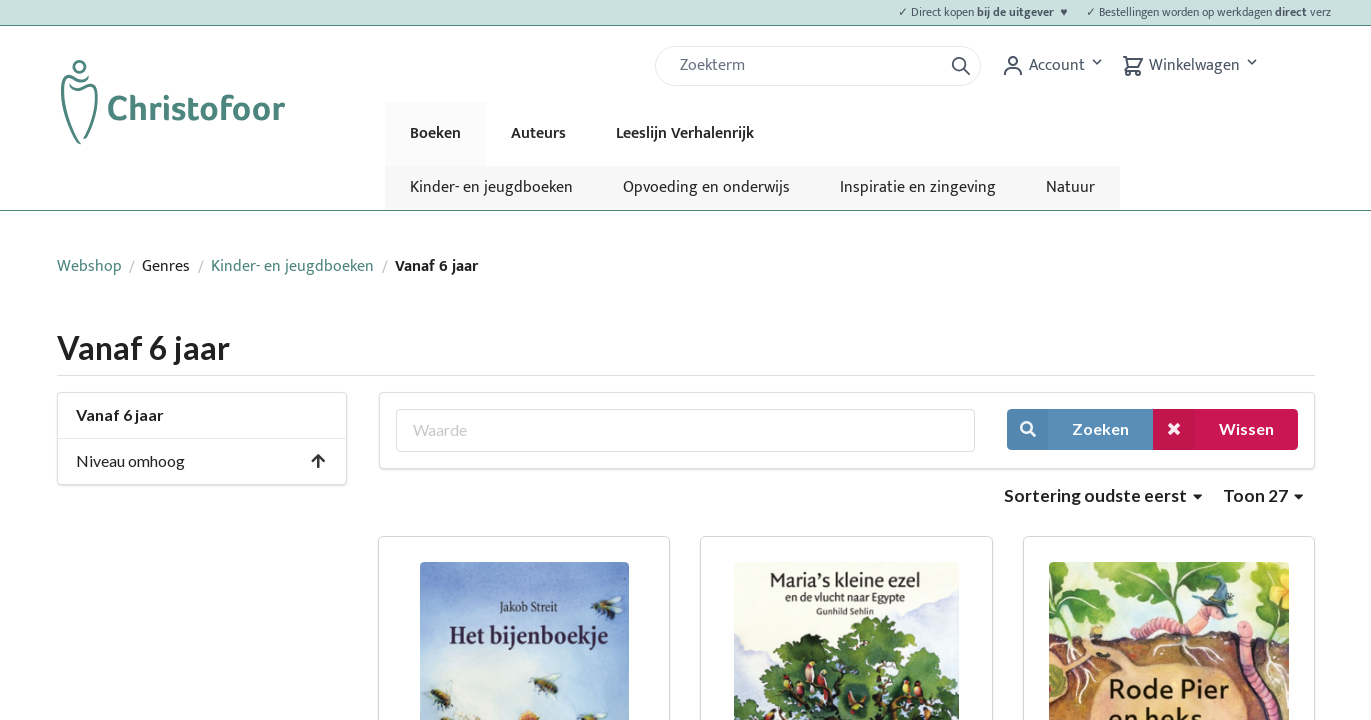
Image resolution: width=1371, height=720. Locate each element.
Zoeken (1068, 429)
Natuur (1070, 187)
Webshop (89, 266)
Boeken (435, 133)
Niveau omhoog (202, 460)
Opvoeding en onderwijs (706, 187)
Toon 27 (1263, 495)
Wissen (1213, 429)
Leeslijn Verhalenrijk (685, 133)
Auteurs (538, 133)
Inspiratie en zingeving (918, 187)
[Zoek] (807, 66)
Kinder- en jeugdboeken (491, 187)
